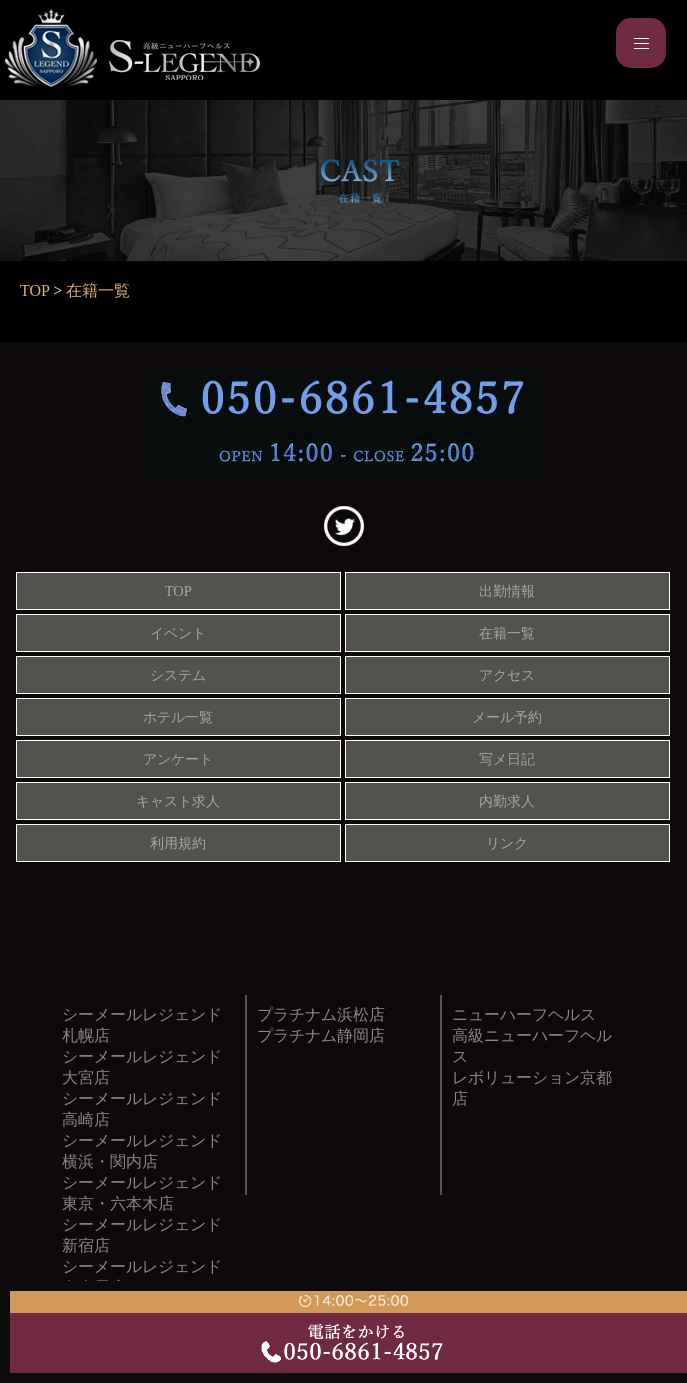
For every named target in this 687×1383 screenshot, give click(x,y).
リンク (507, 843)
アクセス (507, 675)
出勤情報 (507, 591)
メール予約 (507, 717)
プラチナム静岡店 (321, 1035)
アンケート (178, 759)
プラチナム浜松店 (321, 1014)
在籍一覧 (98, 290)
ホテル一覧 (178, 717)
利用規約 (178, 843)
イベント (178, 633)
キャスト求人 (178, 801)
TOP (34, 290)
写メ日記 (507, 759)
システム (178, 675)
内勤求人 (507, 801)
